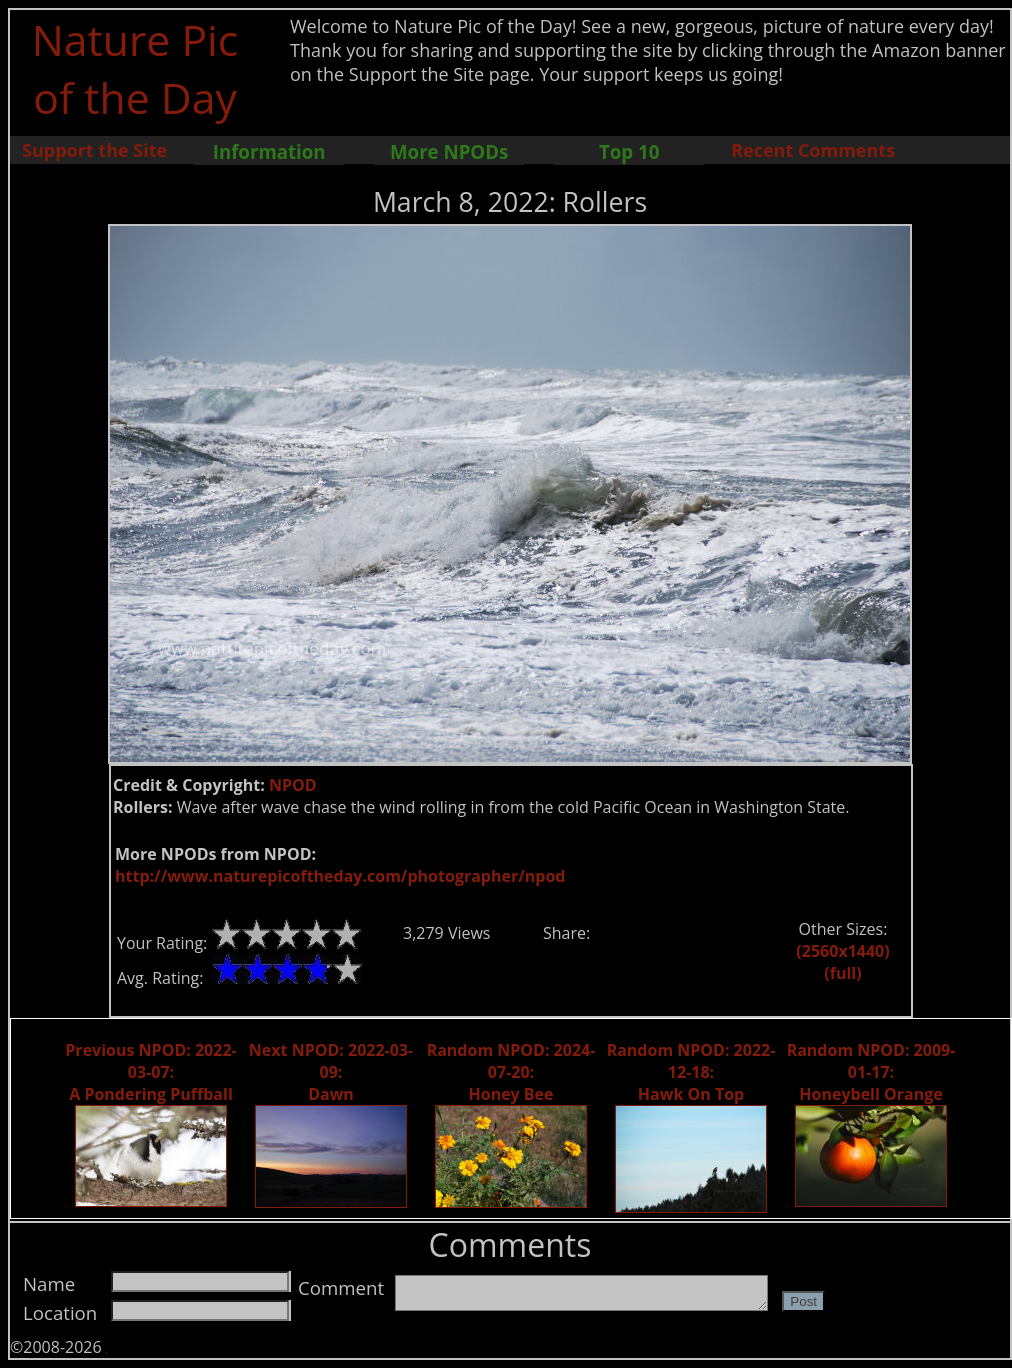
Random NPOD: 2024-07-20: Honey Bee (511, 1072)
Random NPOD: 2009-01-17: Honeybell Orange (871, 1072)
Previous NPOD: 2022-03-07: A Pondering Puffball (150, 1072)
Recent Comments (813, 150)
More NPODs (449, 151)
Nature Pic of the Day (135, 68)
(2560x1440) (842, 951)
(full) (842, 973)
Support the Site (94, 150)
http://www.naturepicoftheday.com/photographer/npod (340, 876)
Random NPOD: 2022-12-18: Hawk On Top (691, 1072)
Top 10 (629, 151)
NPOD (293, 785)
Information (269, 151)
